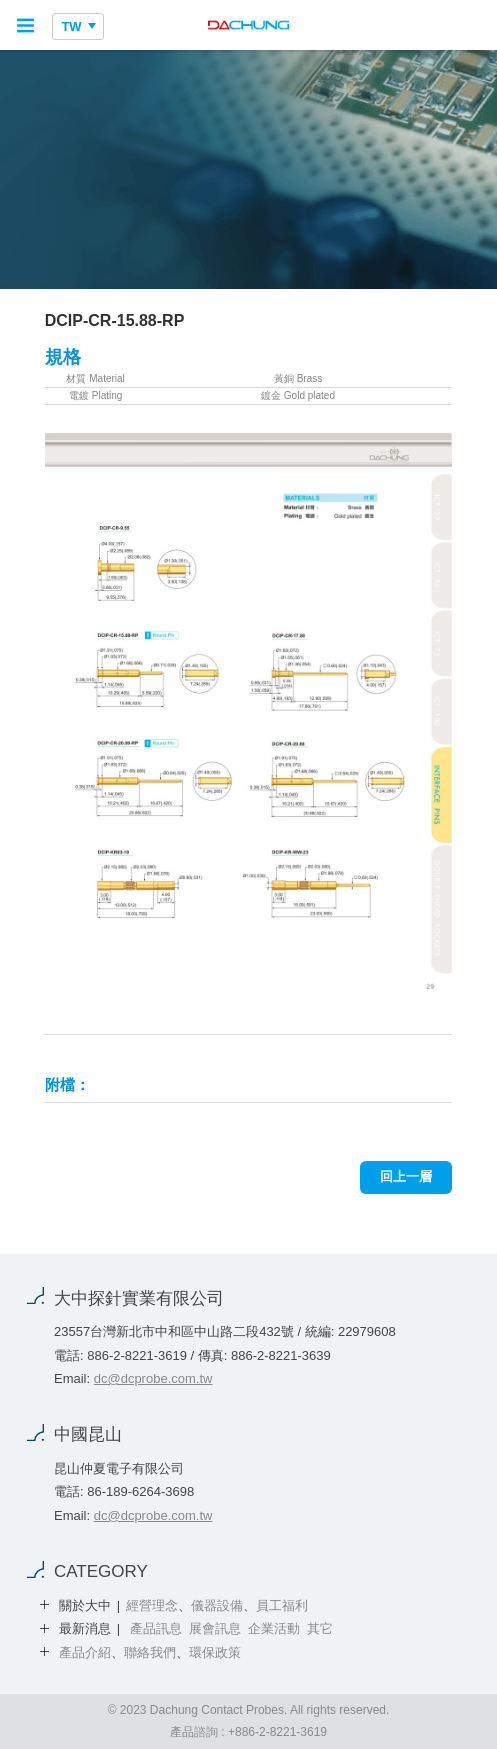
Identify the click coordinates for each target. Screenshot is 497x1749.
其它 (320, 1628)
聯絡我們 (150, 1652)
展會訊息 (215, 1628)
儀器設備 (217, 1605)
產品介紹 (85, 1652)
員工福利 (282, 1605)
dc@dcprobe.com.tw (153, 1378)
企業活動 (274, 1628)
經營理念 (152, 1605)
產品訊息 (156, 1628)
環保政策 (215, 1652)
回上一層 (406, 1176)
